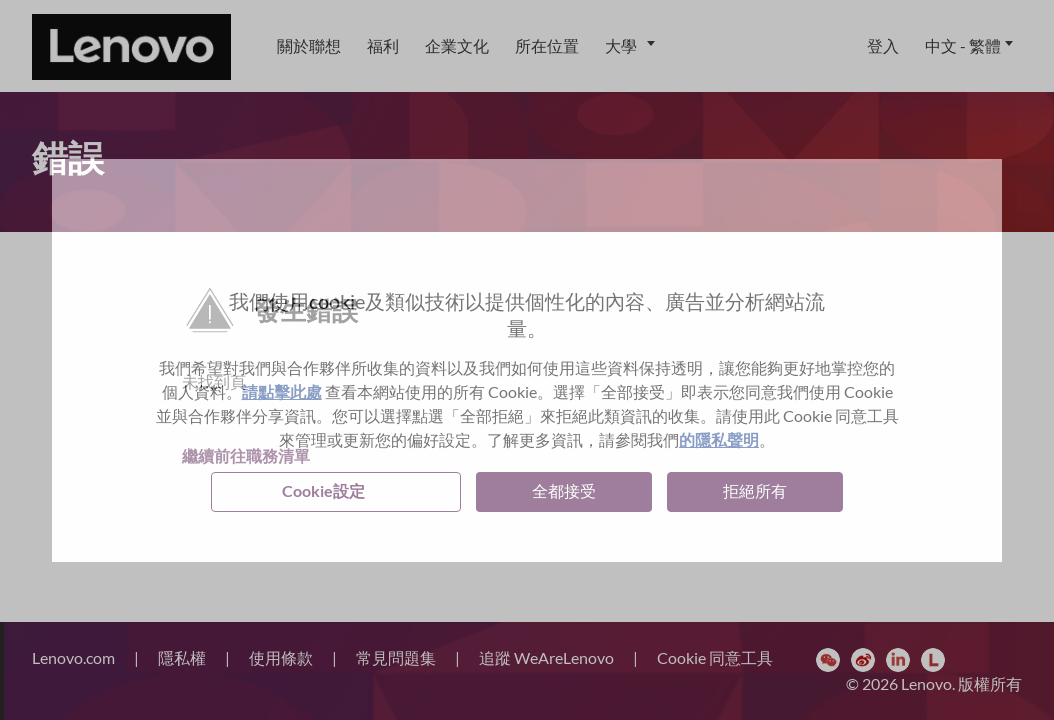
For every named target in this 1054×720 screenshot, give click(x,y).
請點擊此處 (282, 391)
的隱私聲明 (719, 439)
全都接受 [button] (564, 490)
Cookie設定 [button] (323, 490)
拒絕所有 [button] (755, 490)
